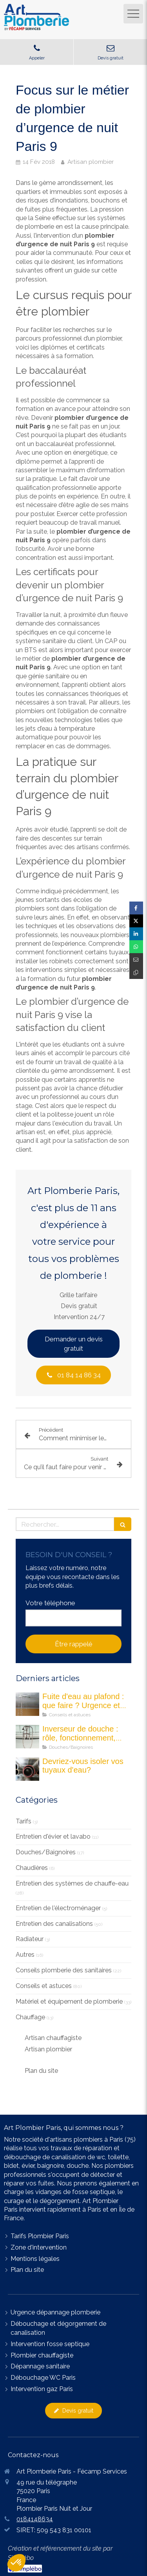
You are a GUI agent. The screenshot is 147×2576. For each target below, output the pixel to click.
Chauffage (30, 2017)
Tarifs (23, 1821)
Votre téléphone (50, 1603)
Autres (25, 1954)
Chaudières (32, 1867)
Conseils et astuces (44, 1986)
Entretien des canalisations (54, 1923)
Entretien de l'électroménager (58, 1908)
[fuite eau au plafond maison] (27, 1704)
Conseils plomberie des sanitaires (64, 1970)
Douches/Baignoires (46, 1852)
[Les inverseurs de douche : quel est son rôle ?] (27, 1736)
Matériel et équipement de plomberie (69, 2001)
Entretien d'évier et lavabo (53, 1836)
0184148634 (34, 2519)
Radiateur (30, 1939)
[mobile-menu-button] (133, 13)
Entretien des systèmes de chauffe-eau (72, 1883)
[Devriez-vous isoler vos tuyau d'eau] (27, 1769)
